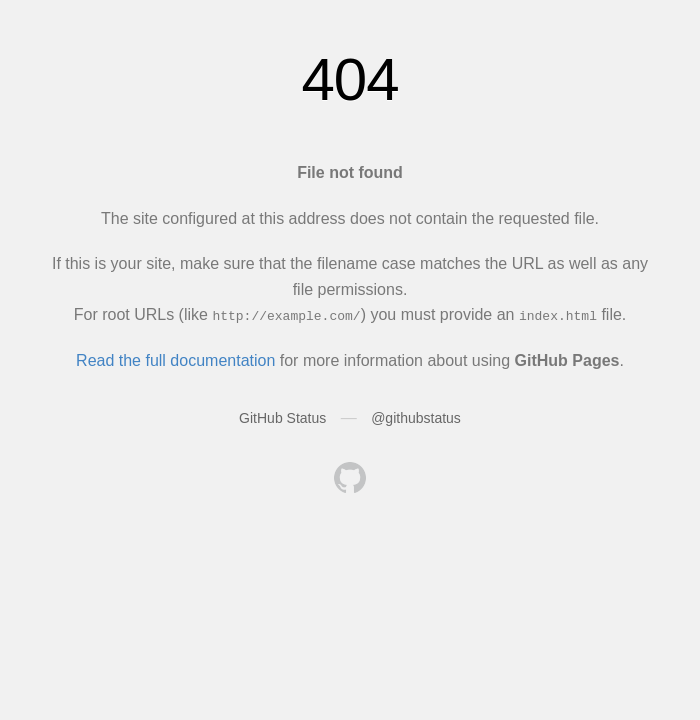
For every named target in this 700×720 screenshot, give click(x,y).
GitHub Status (282, 418)
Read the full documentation (175, 360)
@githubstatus (416, 418)
